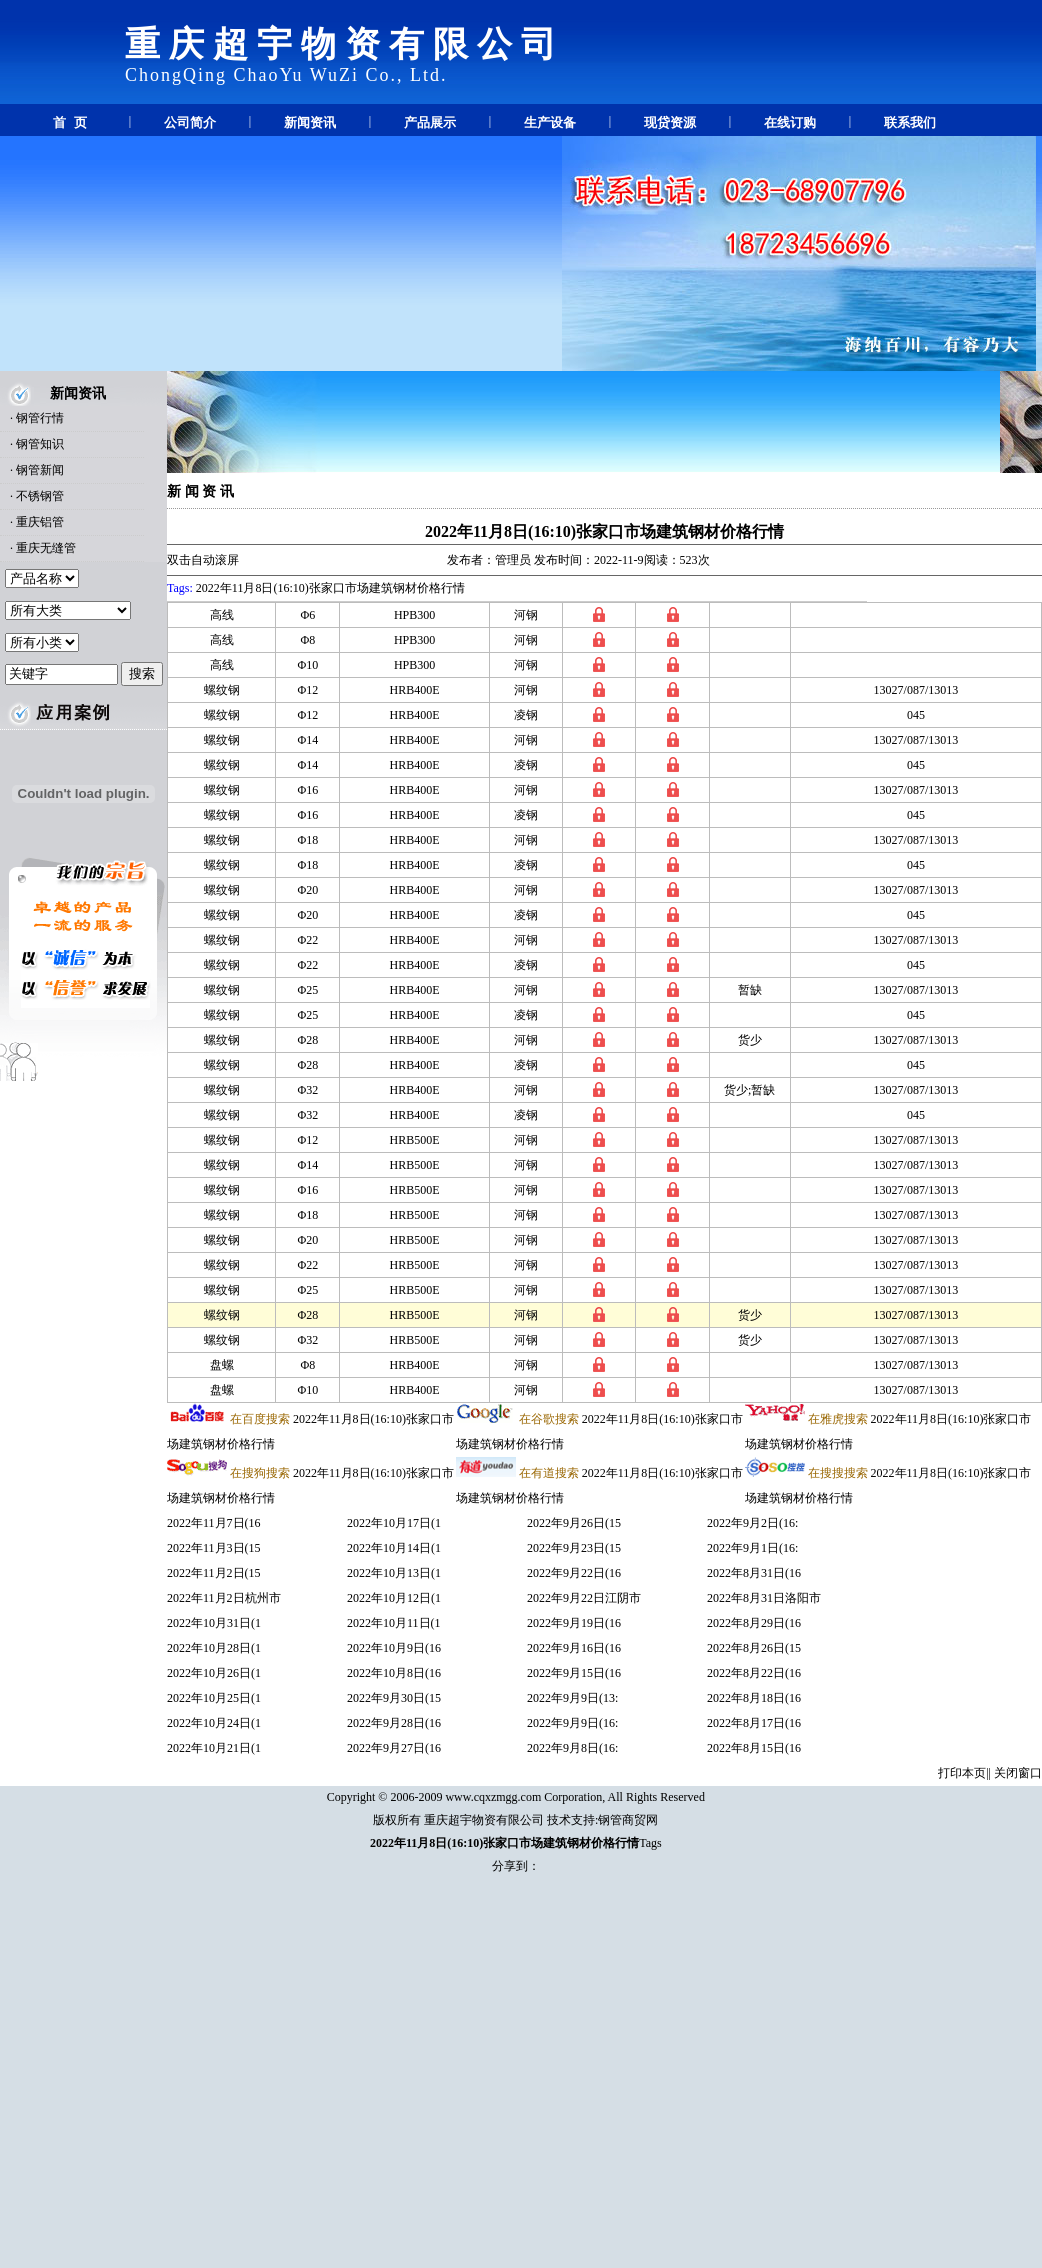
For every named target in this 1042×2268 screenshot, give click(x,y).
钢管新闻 (40, 470)
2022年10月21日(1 (214, 1748)
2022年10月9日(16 (394, 1648)
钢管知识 (40, 444)
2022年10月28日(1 (214, 1648)
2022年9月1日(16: (752, 1548)
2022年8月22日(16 (754, 1673)
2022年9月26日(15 (574, 1523)
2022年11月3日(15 (214, 1548)
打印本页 (962, 1773)
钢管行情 (40, 418)
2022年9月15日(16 (574, 1673)
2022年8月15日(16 (754, 1748)
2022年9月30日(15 (394, 1698)
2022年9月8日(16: (572, 1748)
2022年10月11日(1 (394, 1623)
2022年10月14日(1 (394, 1548)
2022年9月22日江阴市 (584, 1598)
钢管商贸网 (628, 1820)
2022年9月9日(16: (572, 1723)
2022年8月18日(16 (754, 1698)
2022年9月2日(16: (752, 1523)
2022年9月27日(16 (394, 1748)
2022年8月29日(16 (754, 1623)
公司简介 (190, 122)
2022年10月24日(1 (214, 1723)
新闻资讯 (310, 122)
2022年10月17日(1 (394, 1523)
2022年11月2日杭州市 (224, 1598)
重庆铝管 (40, 522)
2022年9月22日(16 (574, 1573)
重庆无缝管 (46, 548)
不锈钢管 (40, 496)
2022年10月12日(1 (394, 1598)
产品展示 (430, 122)
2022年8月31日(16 (754, 1573)
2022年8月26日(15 (754, 1648)
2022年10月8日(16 (394, 1673)
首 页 (69, 122)
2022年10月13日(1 (394, 1573)
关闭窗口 (1018, 1773)
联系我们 (910, 122)
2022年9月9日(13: (572, 1698)
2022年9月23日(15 (574, 1548)
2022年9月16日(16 (574, 1648)
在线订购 (790, 122)
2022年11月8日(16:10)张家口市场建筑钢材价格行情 (604, 531)
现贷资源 (670, 122)
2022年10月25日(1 (214, 1698)
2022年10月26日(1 (214, 1673)
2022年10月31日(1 (214, 1623)
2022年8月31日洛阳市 (764, 1598)
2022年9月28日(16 (394, 1723)
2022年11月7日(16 (214, 1523)
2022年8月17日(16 (754, 1723)
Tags (650, 1843)
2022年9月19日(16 (574, 1623)
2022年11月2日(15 (214, 1573)
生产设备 (550, 122)
